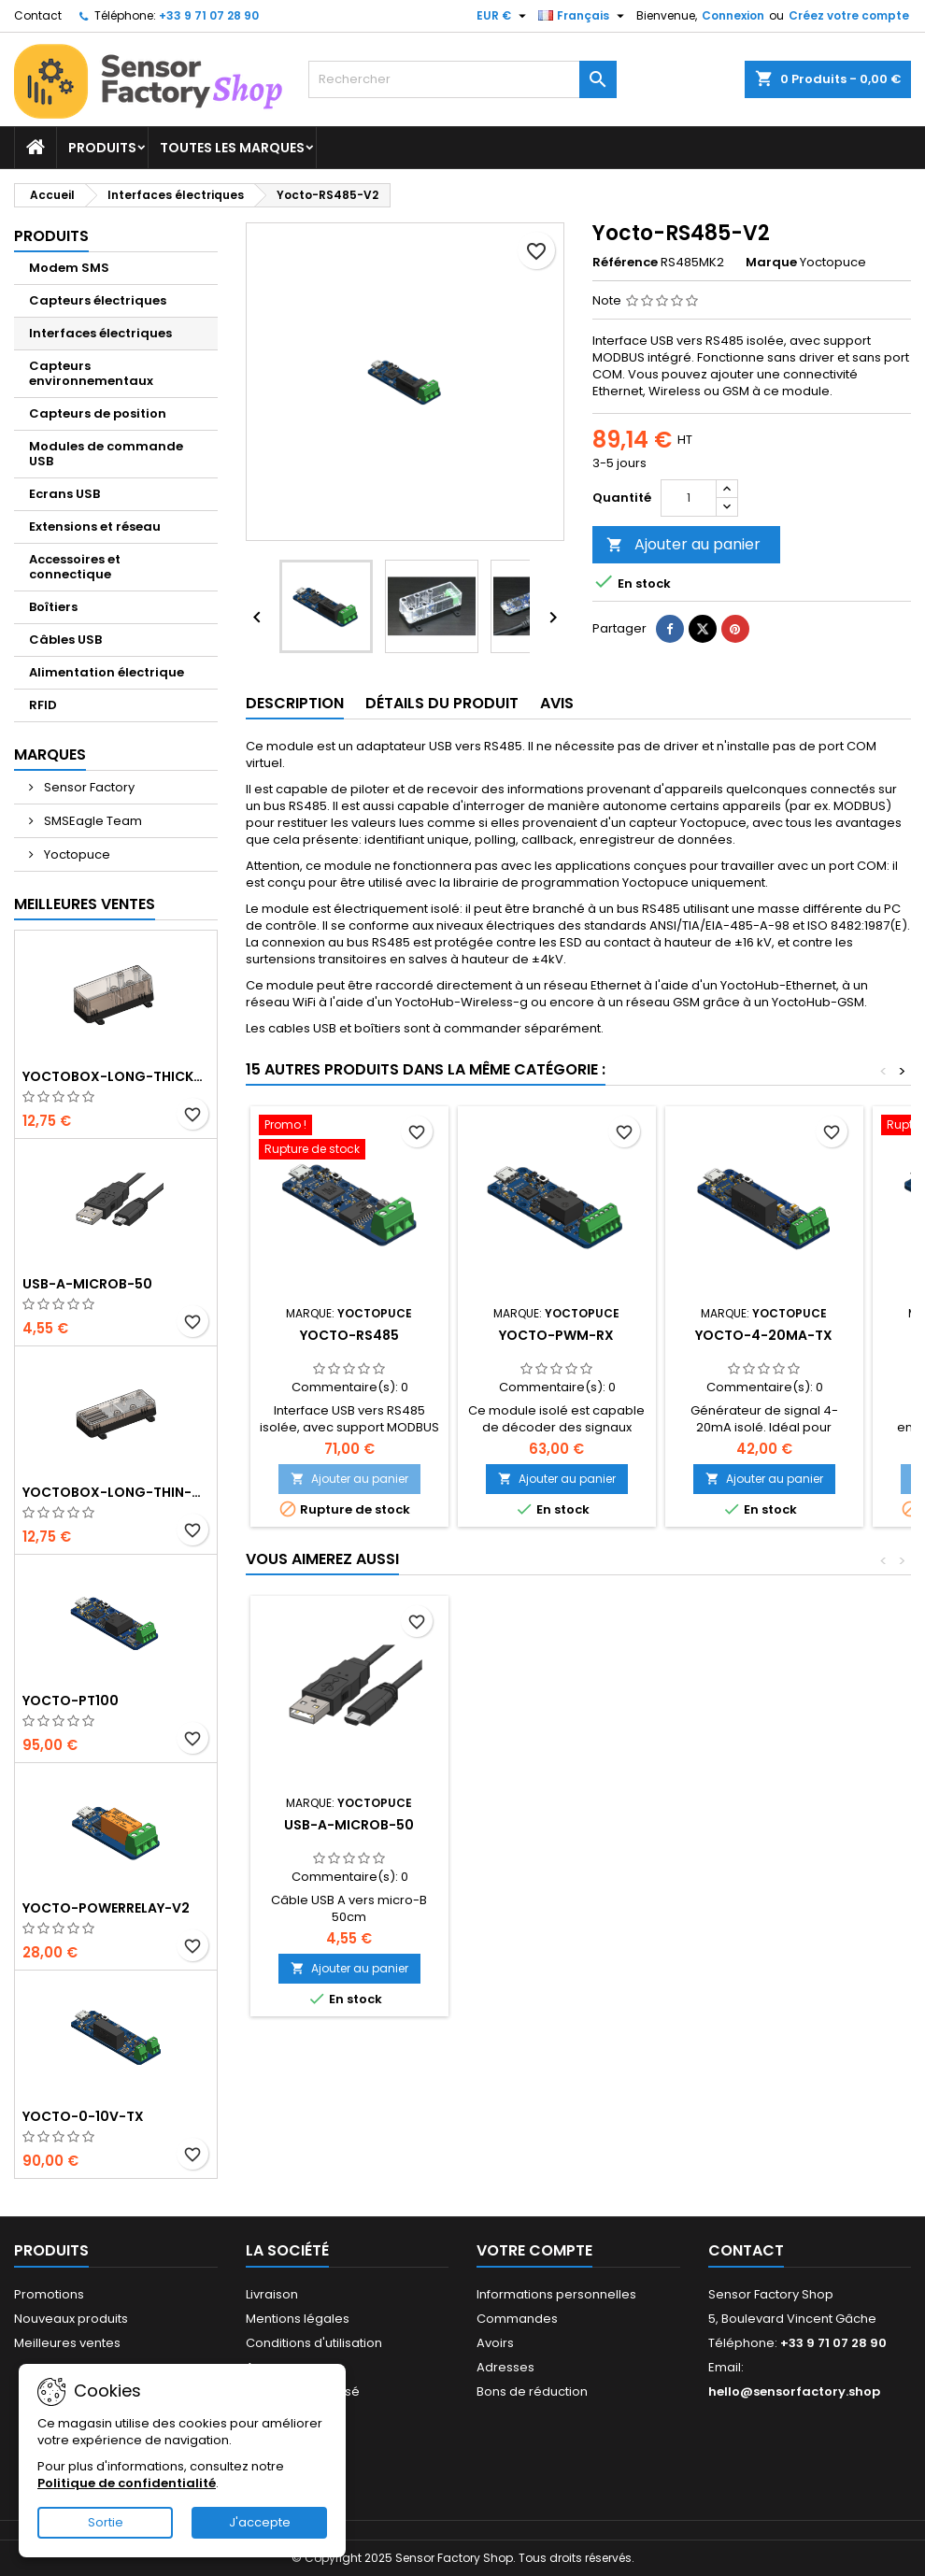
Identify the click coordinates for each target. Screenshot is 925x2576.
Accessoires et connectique (75, 566)
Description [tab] (295, 703)
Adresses (505, 2367)
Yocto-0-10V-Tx (83, 2116)
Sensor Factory (88, 787)
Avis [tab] (557, 703)
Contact (38, 15)
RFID (43, 705)
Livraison (272, 2294)
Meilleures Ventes (84, 904)
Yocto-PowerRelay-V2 (106, 1907)
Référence (625, 262)
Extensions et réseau (95, 526)
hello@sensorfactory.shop (794, 2391)
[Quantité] (689, 498)
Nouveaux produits (71, 2318)
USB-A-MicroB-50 (87, 1283)
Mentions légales (297, 2318)
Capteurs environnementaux (91, 373)
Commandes (517, 2318)
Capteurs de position (97, 413)
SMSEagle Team (91, 821)
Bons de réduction (532, 2391)
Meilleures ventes (67, 2343)
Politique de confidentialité (126, 2483)
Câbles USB (65, 639)
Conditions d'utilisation (314, 2343)
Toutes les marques (232, 147)
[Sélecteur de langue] (583, 16)
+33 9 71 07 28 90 (209, 15)
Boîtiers (53, 607)
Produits (102, 147)
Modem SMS (69, 268)
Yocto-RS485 (349, 1335)
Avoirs (495, 2343)
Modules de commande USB (106, 453)
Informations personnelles (556, 2294)
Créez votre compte (849, 15)
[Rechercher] (462, 79)
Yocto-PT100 (70, 1700)
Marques (50, 754)
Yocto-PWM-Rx (556, 1335)
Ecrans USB (64, 494)
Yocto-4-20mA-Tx (763, 1335)
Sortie (105, 2522)
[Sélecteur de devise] (504, 16)
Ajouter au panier (683, 544)
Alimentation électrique (106, 672)
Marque (771, 262)
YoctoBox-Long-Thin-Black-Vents (115, 1492)
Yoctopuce (75, 854)
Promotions (49, 2294)
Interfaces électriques (100, 333)
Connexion (733, 15)
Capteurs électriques (97, 300)
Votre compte (534, 2250)
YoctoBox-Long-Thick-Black (115, 1076)
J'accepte (260, 2522)
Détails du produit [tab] (442, 703)
